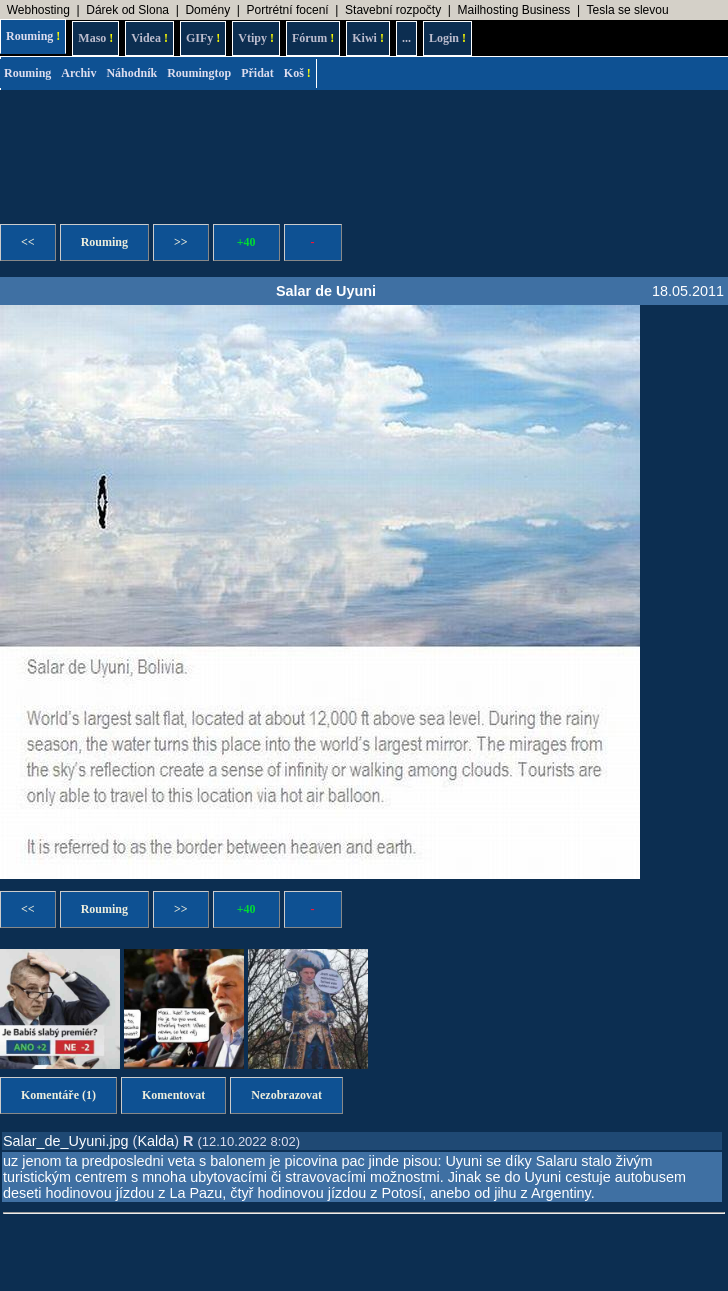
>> (181, 242)
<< (28, 242)
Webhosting (38, 10)
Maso (95, 38)
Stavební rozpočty (393, 10)
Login (447, 38)
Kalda (155, 1141)
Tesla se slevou (628, 10)
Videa (149, 38)
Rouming (33, 36)
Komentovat (173, 1095)
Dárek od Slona (127, 10)
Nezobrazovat (286, 1095)
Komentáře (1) (58, 1095)
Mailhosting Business (514, 10)
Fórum (313, 38)
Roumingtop (199, 73)
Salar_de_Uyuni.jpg (66, 1141)
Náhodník (131, 73)
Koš (297, 73)
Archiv (78, 73)
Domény (207, 10)
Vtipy (256, 38)
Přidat (257, 73)
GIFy (203, 38)
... (406, 38)
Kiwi (368, 38)
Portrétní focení (288, 10)
